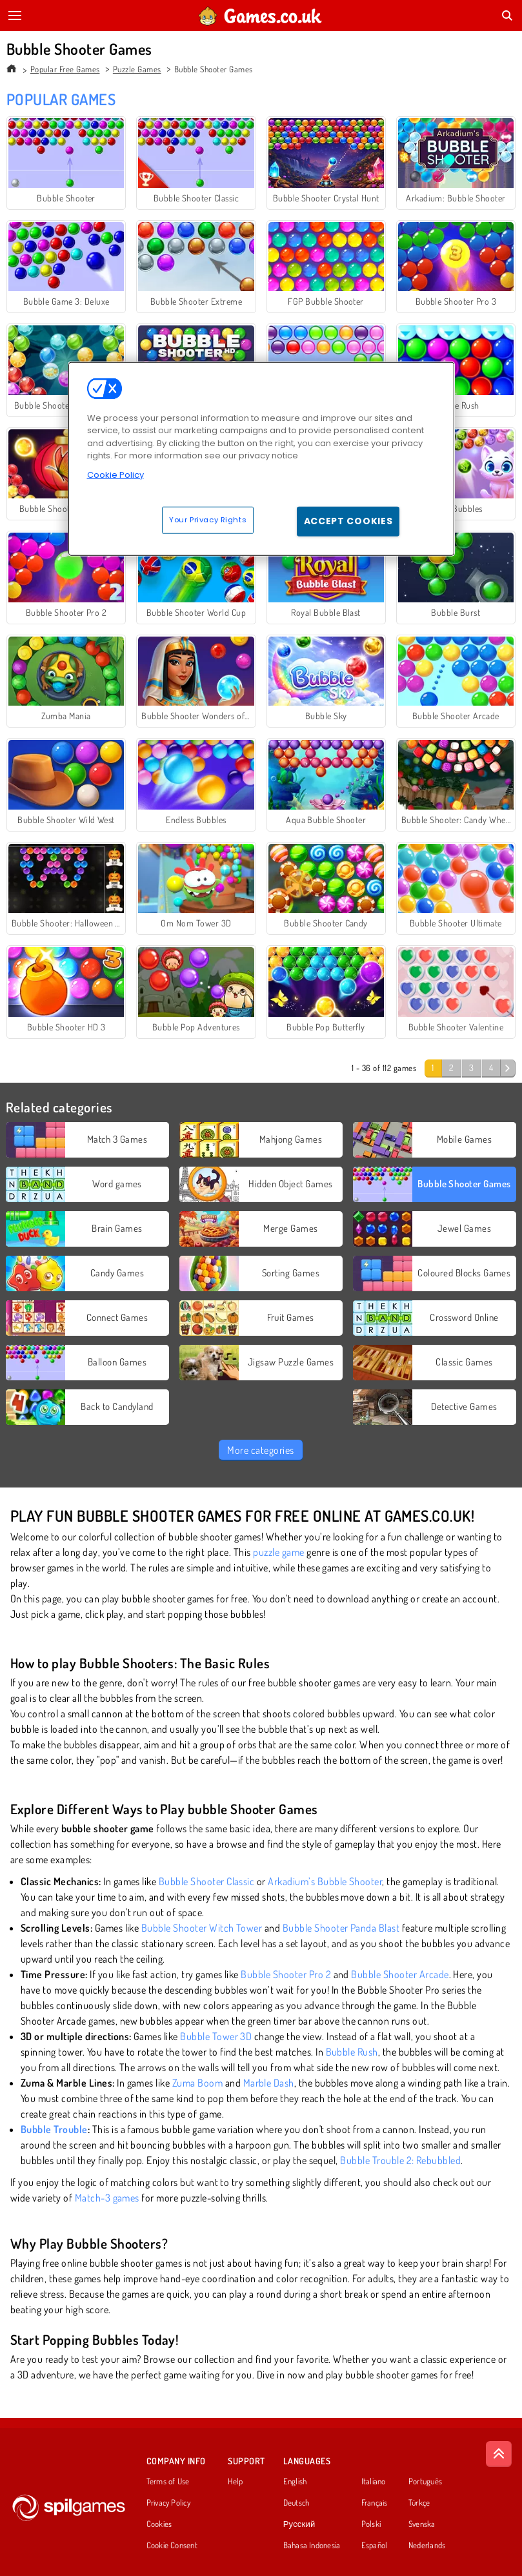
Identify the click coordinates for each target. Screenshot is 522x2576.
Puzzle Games (137, 69)
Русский (299, 2524)
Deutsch (296, 2503)
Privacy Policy (168, 2503)
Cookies (159, 2524)
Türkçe (419, 2503)
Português (425, 2481)
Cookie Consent (171, 2545)
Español (374, 2545)
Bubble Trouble (54, 2129)
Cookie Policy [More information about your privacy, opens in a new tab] (115, 474)
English (295, 2481)
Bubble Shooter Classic (207, 1881)
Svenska (422, 2524)
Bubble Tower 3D (216, 2036)
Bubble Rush (352, 2051)
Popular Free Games (65, 69)
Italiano (373, 2481)
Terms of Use (168, 2481)
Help (235, 2481)
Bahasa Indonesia (312, 2545)
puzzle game (278, 1552)
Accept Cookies (348, 521)
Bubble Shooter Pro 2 (286, 1974)
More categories (260, 1450)
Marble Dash (268, 2082)
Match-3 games (107, 2197)
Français (374, 2503)
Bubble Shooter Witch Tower (201, 1927)
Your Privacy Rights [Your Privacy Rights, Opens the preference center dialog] (207, 520)
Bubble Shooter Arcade (399, 1974)
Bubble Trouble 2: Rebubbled (400, 2160)
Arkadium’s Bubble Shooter (325, 1881)
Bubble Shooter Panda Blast (341, 1927)
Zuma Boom (197, 2082)
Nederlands (426, 2545)
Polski (371, 2524)
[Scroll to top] (499, 2454)
